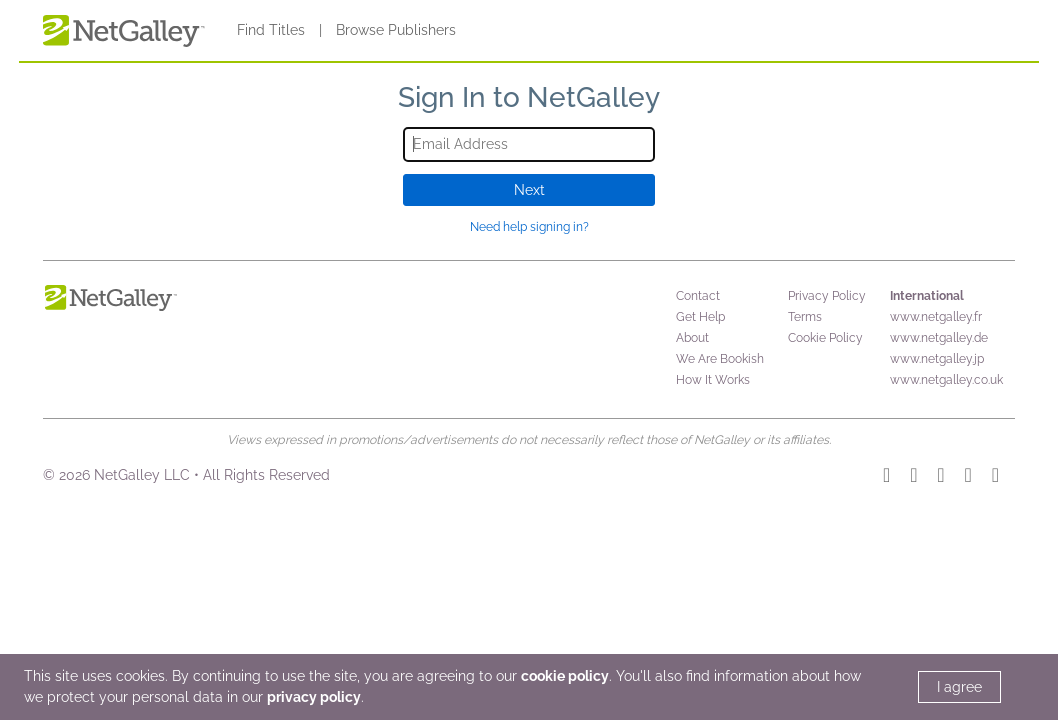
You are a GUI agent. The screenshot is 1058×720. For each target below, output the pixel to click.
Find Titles (271, 30)
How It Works (713, 380)
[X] (995, 478)
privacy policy (314, 697)
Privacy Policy (827, 296)
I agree (959, 687)
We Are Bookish (720, 359)
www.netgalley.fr (936, 317)
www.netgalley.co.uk (946, 380)
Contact (698, 296)
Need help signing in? (529, 227)
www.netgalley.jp (937, 359)
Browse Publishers (396, 30)
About (692, 338)
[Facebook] (968, 478)
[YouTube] (940, 478)
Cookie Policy (825, 338)
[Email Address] (529, 144)
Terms (805, 317)
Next (529, 190)
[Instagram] (886, 478)
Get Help (700, 317)
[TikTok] (913, 478)
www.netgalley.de (939, 338)
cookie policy (565, 676)
